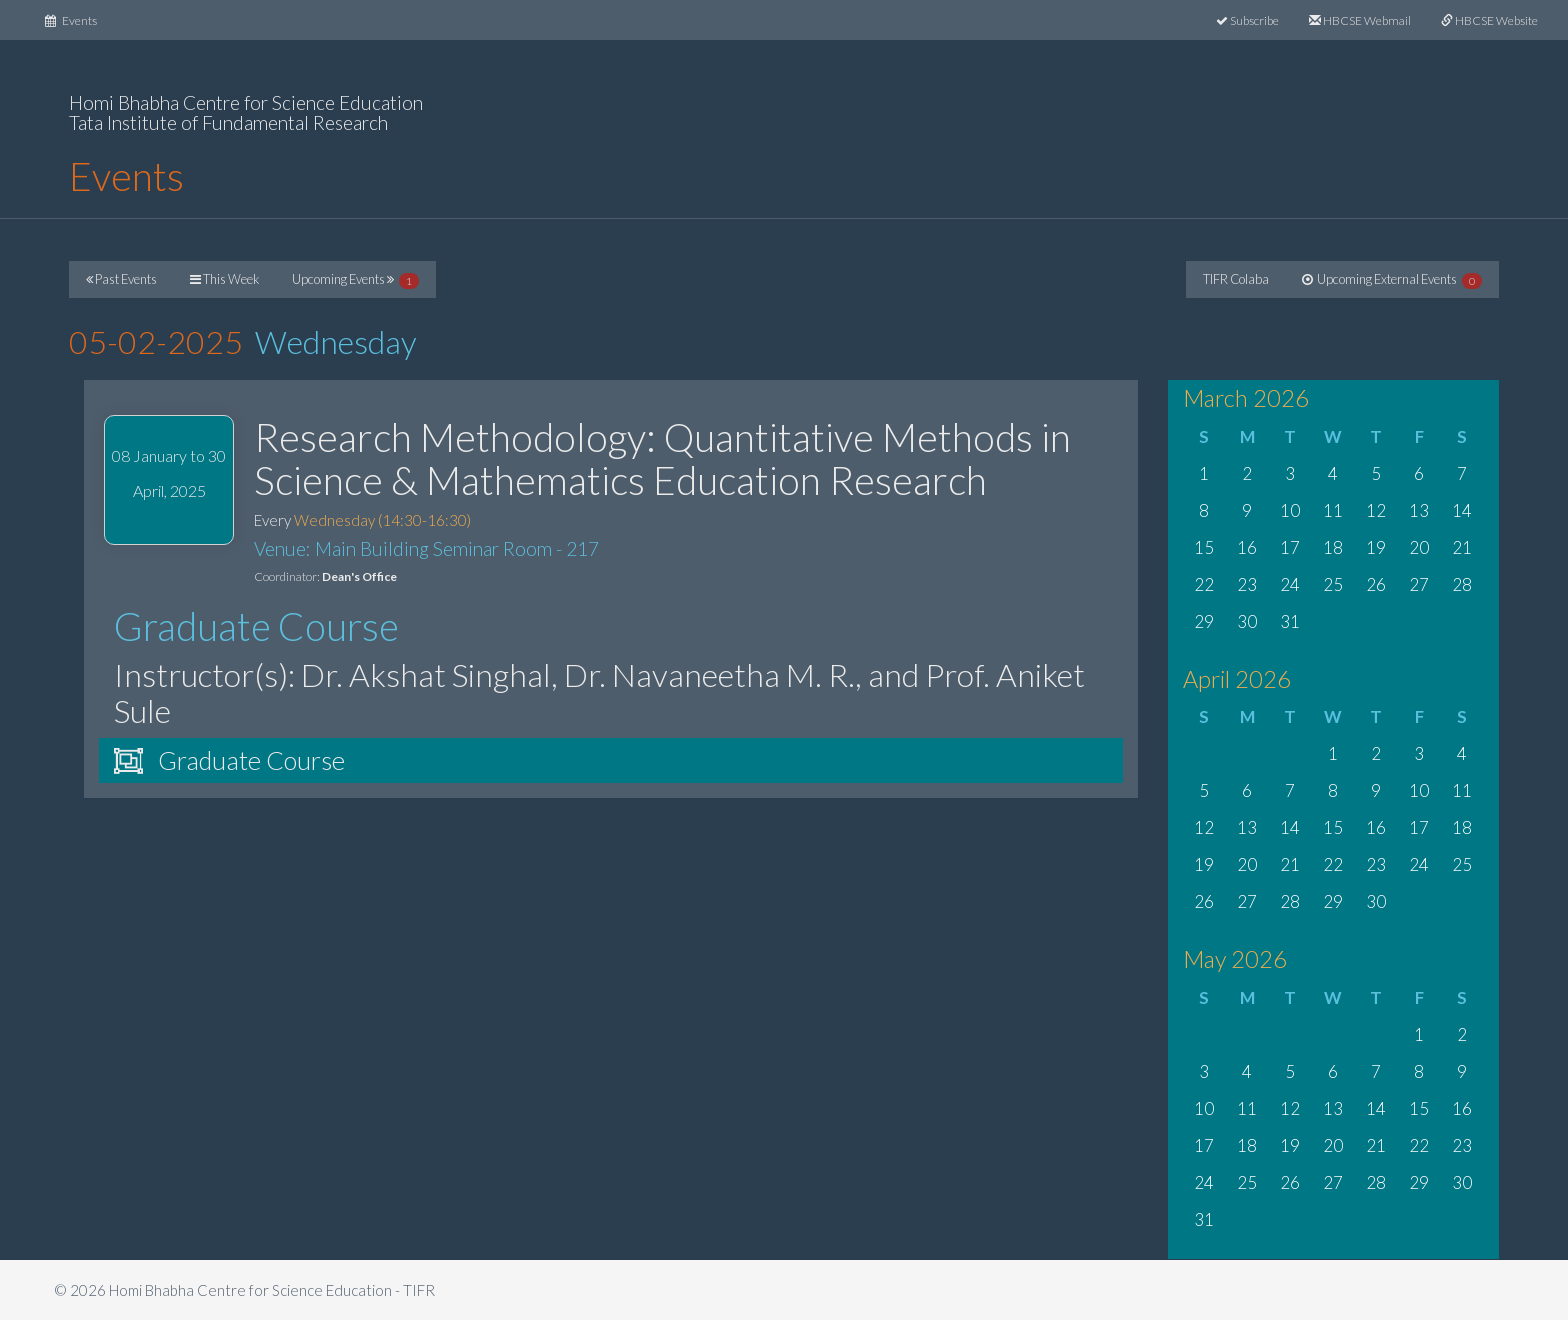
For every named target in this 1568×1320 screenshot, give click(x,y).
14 (1462, 510)
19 (1376, 547)
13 (1419, 510)
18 (1333, 547)
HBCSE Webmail (1360, 20)
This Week (224, 279)
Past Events (121, 279)
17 (1290, 547)
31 (1290, 621)
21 (1462, 547)
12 (1376, 510)
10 (1290, 510)
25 (1333, 584)
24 (1290, 584)
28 (1462, 584)
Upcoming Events (355, 280)
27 (1419, 584)
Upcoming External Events (1392, 280)
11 (1333, 510)
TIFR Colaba (1236, 279)
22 (1204, 584)
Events (78, 18)
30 (1247, 621)
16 (1247, 547)
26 (1376, 584)
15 (1204, 547)
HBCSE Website (1489, 20)
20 (1419, 547)
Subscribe (1247, 20)
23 (1247, 584)
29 (1204, 621)
